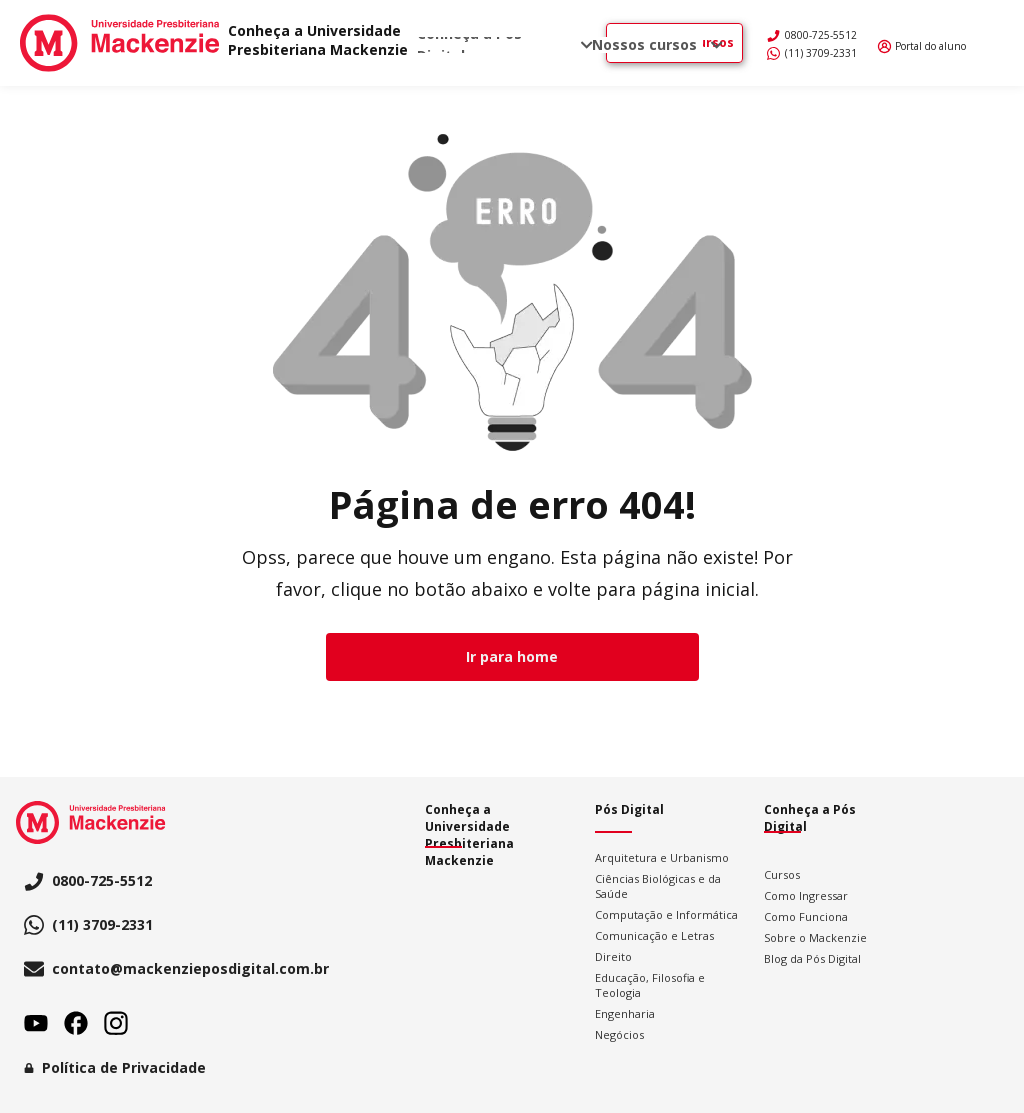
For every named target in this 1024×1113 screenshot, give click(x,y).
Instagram (116, 1023)
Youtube (36, 1023)
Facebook (76, 1023)
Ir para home (512, 656)
